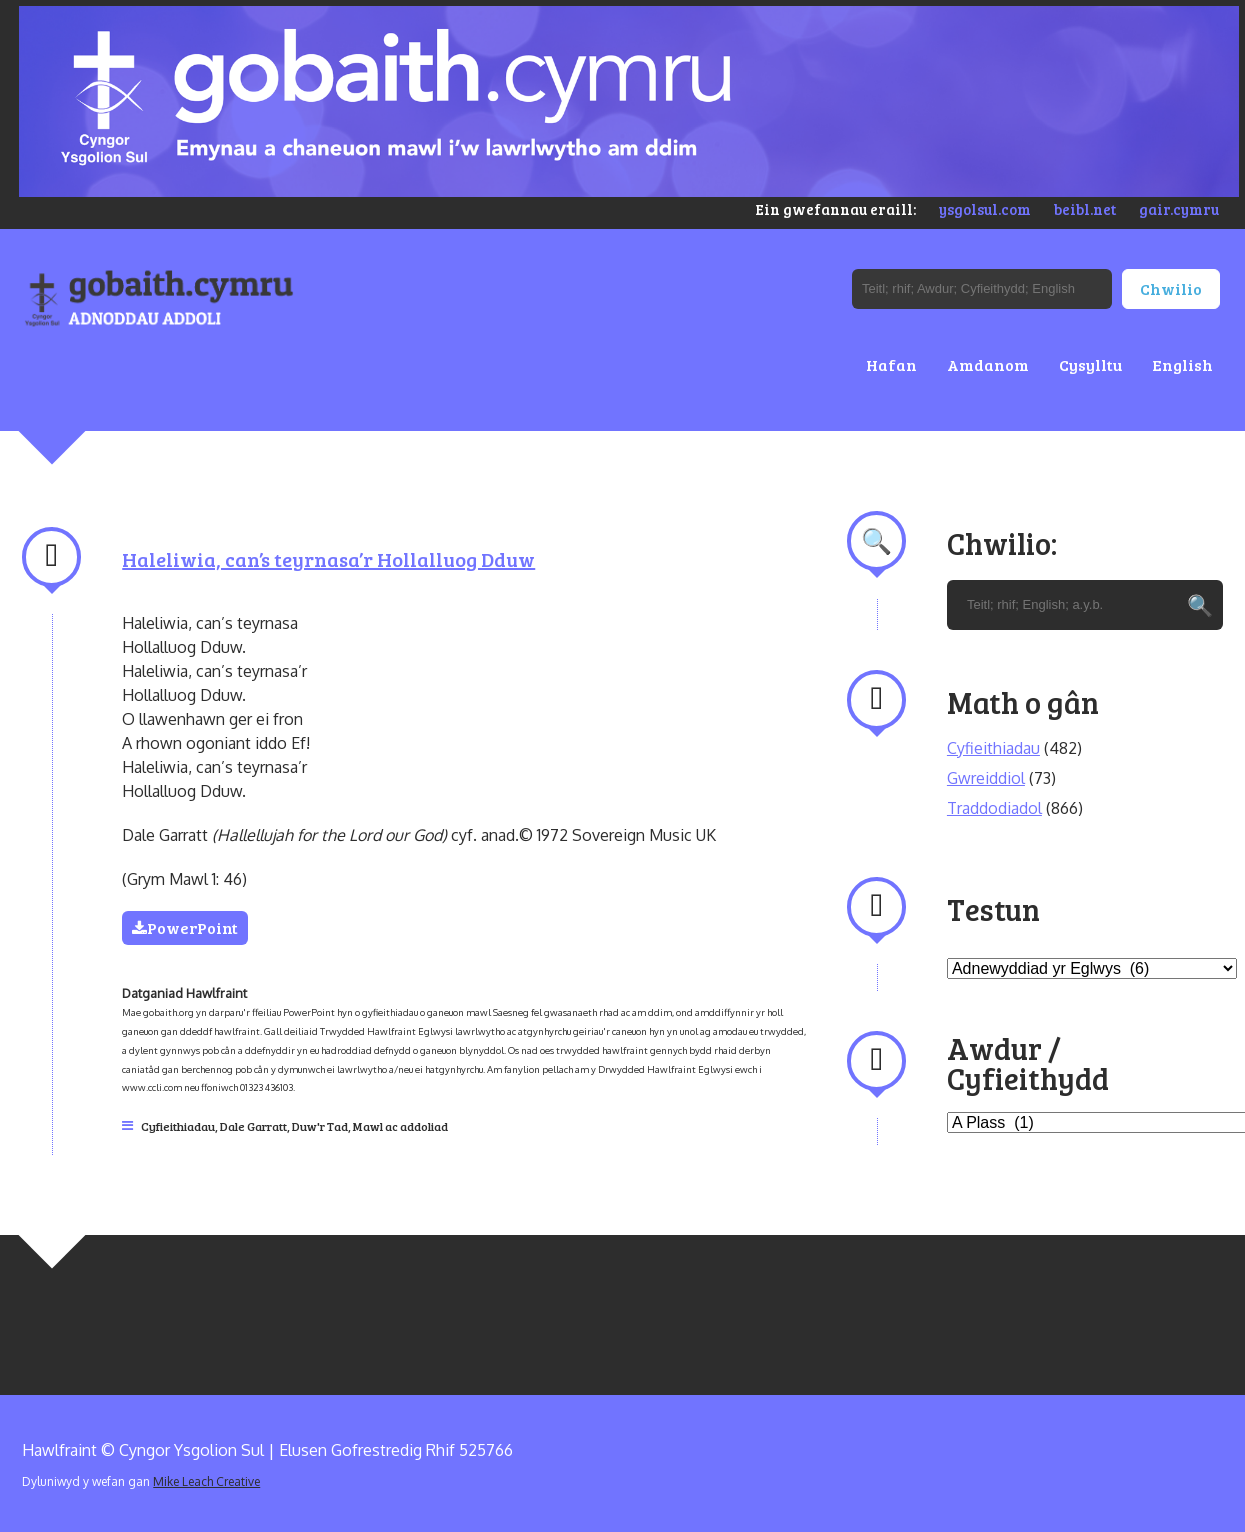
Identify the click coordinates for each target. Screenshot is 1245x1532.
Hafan (891, 364)
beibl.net (1085, 209)
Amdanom (988, 364)
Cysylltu (1090, 364)
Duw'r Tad (320, 1126)
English (1182, 364)
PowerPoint (185, 927)
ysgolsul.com (985, 209)
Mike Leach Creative (206, 1481)
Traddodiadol (994, 808)
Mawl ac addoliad (400, 1126)
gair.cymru (1179, 209)
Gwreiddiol (986, 778)
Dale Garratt (253, 1126)
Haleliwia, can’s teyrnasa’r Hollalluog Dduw (328, 559)
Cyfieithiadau (178, 1126)
